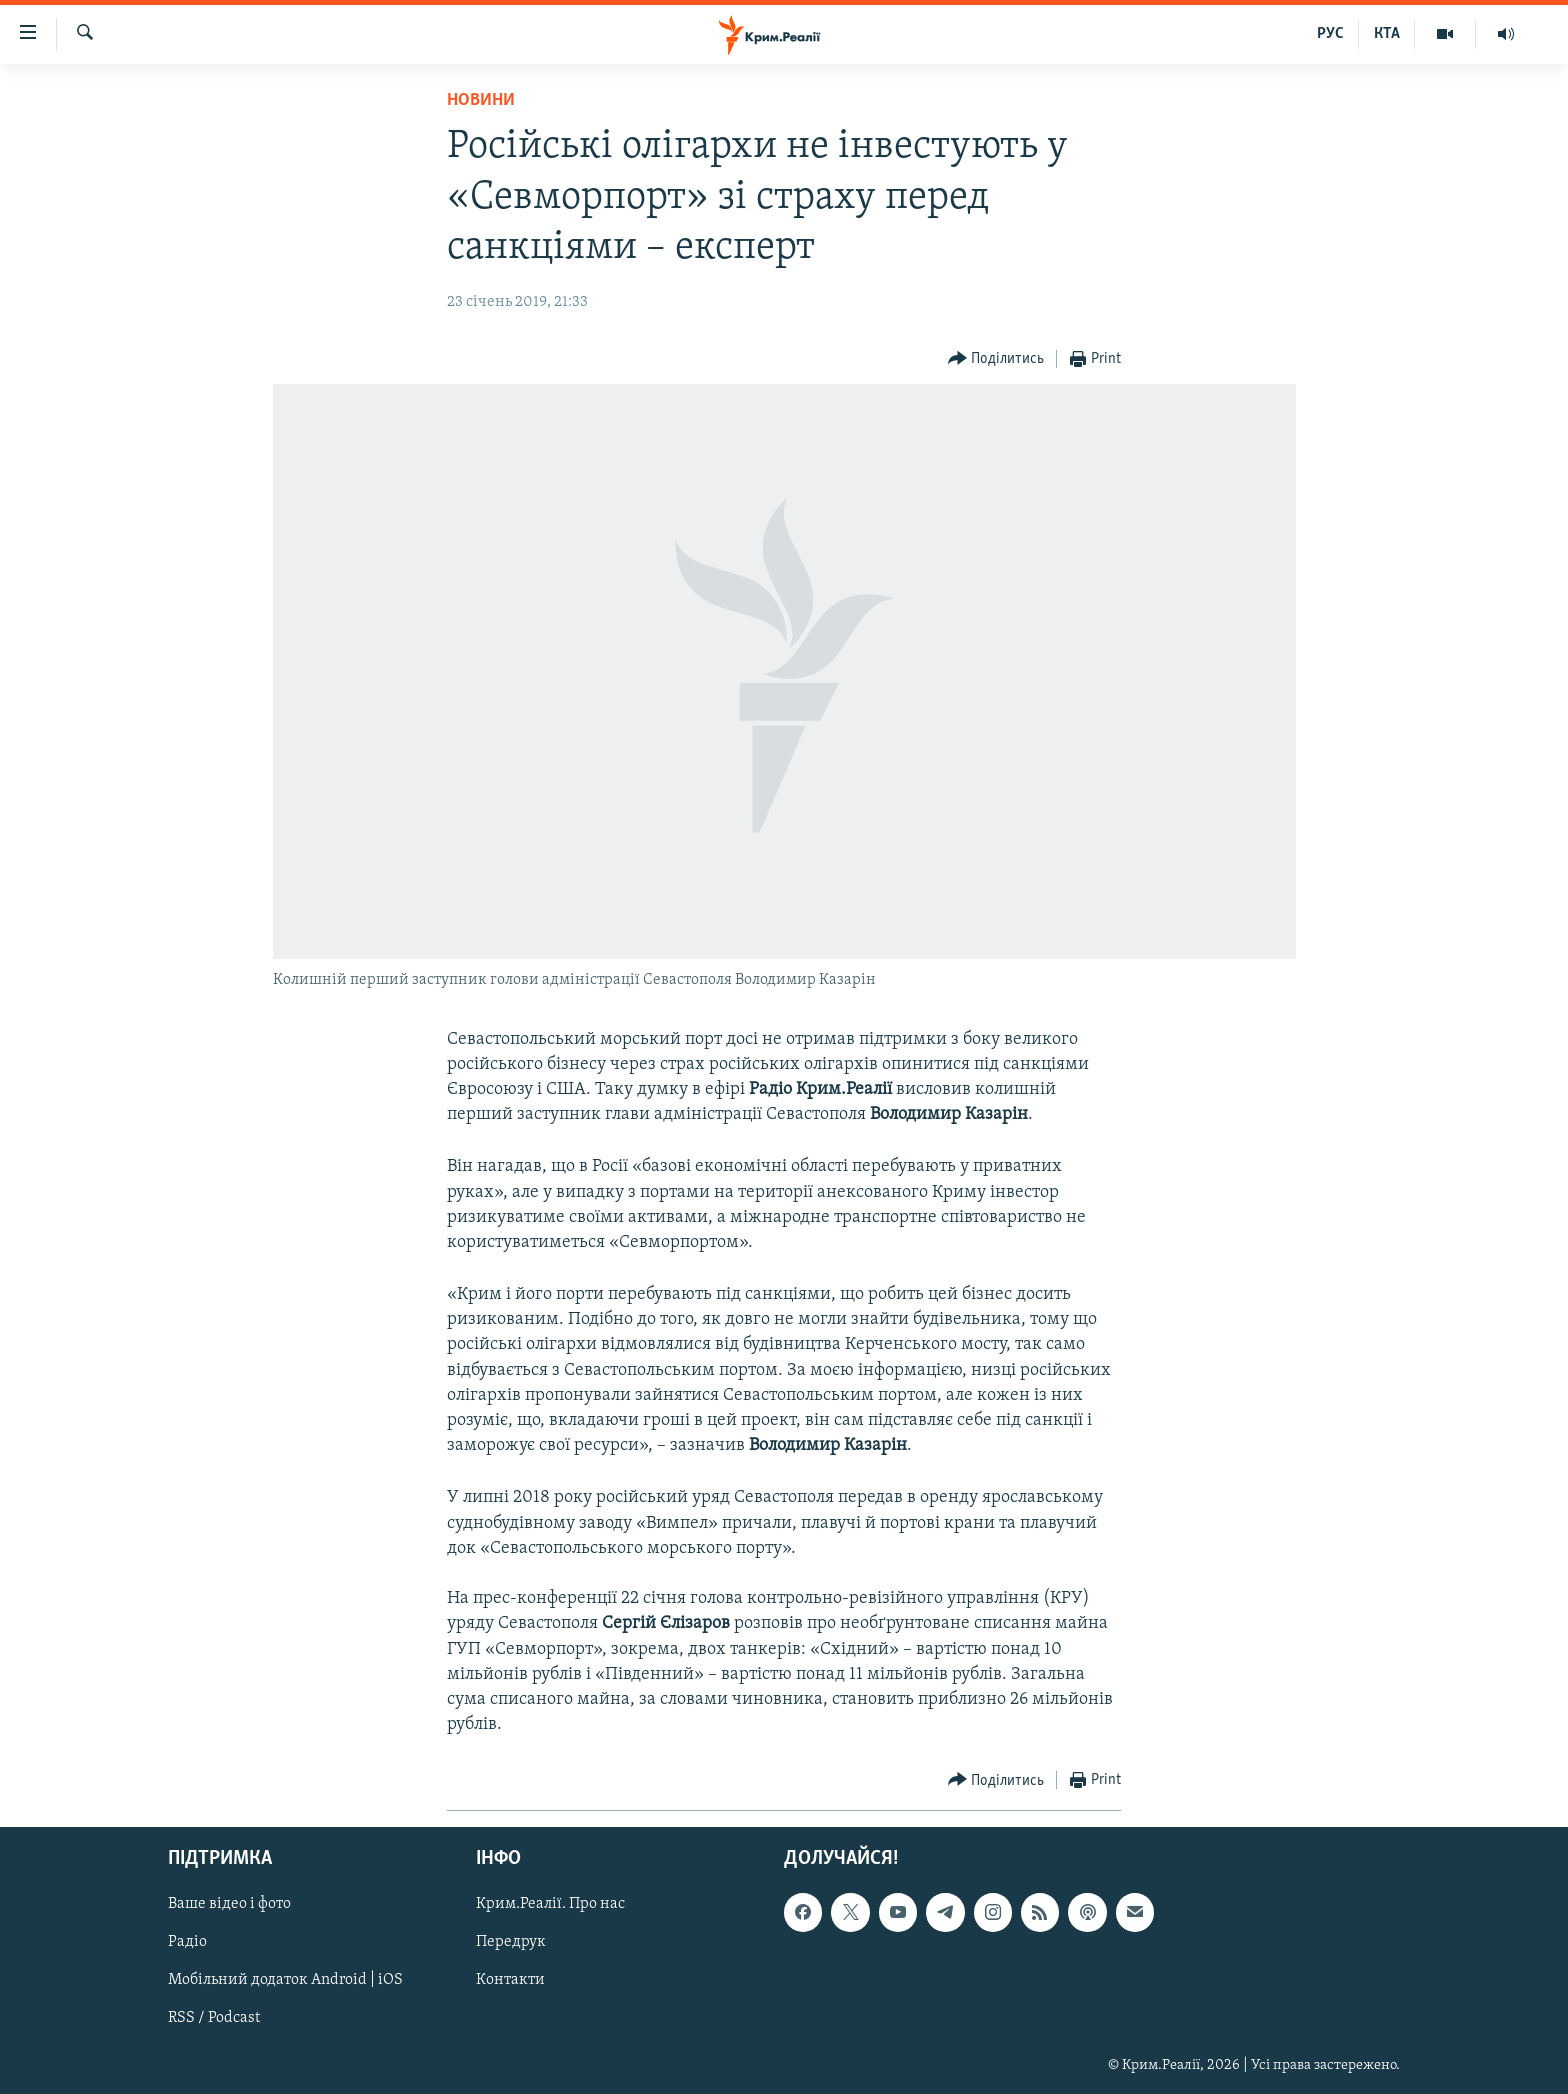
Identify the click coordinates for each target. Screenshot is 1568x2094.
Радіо (187, 1943)
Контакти (510, 1981)
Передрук (511, 1943)
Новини (481, 100)
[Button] (996, 359)
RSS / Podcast (214, 2019)
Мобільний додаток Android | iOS (285, 1981)
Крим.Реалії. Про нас (550, 1905)
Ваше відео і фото (229, 1905)
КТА (1387, 34)
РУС (1330, 34)
